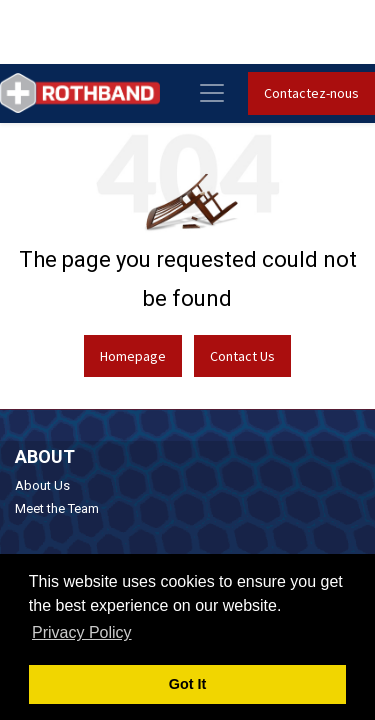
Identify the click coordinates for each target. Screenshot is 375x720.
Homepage (133, 356)
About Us (42, 485)
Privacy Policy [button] (82, 632)
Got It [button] (188, 684)
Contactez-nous (311, 93)
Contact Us (242, 356)
